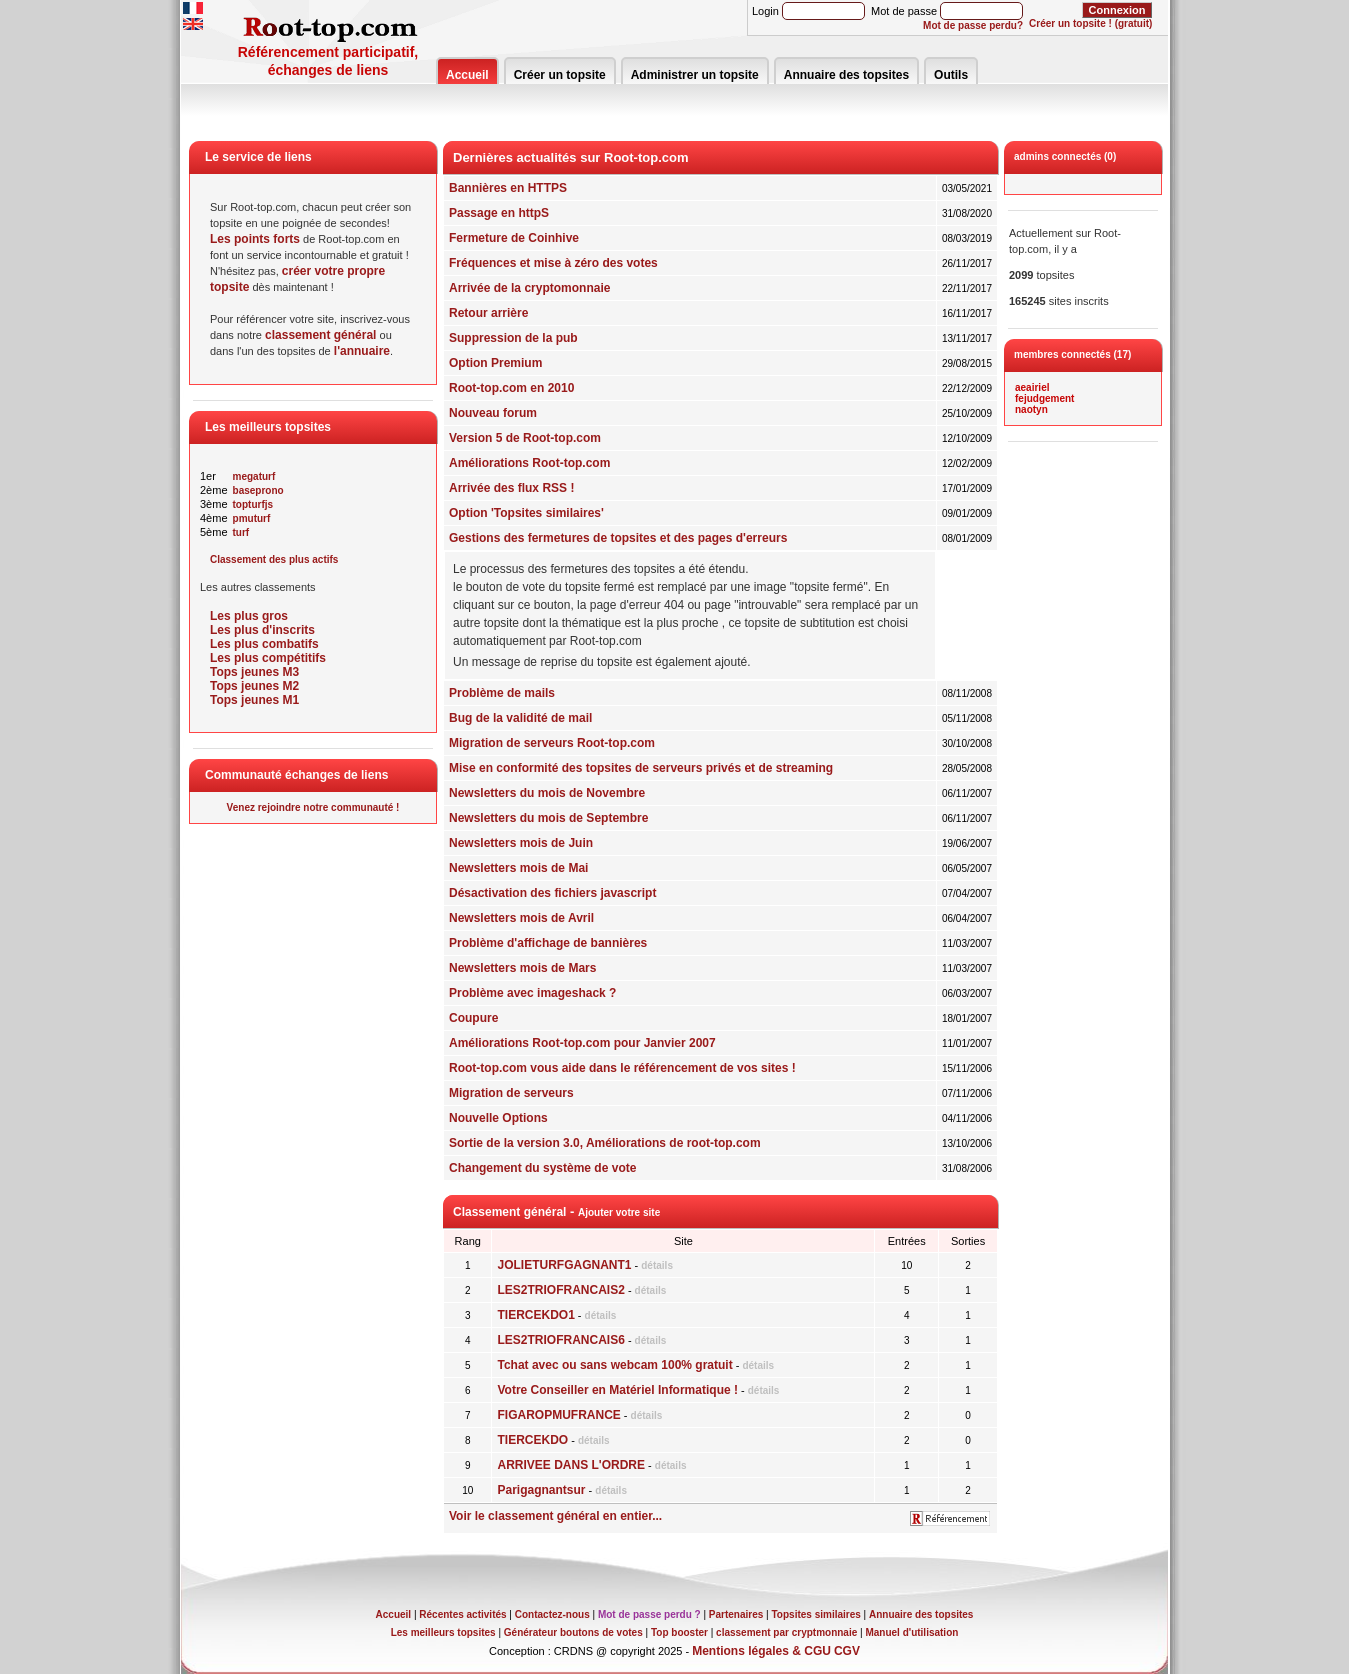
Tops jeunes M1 (254, 700)
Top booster (679, 1632)
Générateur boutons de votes (573, 1632)
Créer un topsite (560, 75)
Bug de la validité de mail (520, 718)
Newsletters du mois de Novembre (547, 793)
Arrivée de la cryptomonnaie (529, 288)
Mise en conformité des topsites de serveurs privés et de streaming (641, 768)
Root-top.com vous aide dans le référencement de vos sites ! (622, 1068)
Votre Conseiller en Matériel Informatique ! (617, 1390)
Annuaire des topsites (846, 75)
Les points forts (255, 239)
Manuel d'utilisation (911, 1632)
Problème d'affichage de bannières (548, 943)
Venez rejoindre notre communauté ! (313, 807)
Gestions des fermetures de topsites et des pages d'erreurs (618, 538)
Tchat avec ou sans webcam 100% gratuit (614, 1365)
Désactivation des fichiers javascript (552, 893)
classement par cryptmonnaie (786, 1632)
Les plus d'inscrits (262, 630)
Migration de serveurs (511, 1093)
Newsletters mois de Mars (522, 968)
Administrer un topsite (695, 75)
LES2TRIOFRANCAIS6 (560, 1340)
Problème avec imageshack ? (532, 993)
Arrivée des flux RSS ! (511, 488)
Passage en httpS (499, 213)
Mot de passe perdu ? (649, 1614)
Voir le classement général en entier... (555, 1516)
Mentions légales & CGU (761, 1651)
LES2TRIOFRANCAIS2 (560, 1290)
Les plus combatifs (264, 644)
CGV (847, 1651)
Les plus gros (249, 616)
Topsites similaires (816, 1614)
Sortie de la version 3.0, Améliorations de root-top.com (605, 1143)
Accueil (467, 75)
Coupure (473, 1018)
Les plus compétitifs (268, 658)
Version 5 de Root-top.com (525, 438)
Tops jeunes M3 (254, 672)
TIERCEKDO (532, 1440)
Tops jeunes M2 (254, 686)
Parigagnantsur (541, 1490)
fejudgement (1044, 398)
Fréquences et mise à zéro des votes (553, 263)
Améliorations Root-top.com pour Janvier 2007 (582, 1043)
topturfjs (253, 504)
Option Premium (495, 363)
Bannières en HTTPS (508, 188)
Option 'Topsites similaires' (526, 513)
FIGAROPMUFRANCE (558, 1415)
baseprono (258, 490)
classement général (320, 335)
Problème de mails (502, 693)
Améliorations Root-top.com (529, 463)
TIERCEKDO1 (535, 1315)
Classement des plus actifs (274, 559)
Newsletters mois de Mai (518, 868)
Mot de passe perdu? (973, 25)
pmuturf (252, 518)
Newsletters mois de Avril (521, 918)
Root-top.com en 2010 (511, 388)
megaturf (254, 476)
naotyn (1031, 409)
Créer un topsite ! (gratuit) (1090, 23)
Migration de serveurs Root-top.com (552, 743)
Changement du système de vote (542, 1168)
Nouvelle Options (498, 1118)
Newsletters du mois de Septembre (548, 818)
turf (241, 532)
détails (657, 1265)
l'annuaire (362, 351)
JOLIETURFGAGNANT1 (564, 1265)
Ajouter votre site (619, 1212)
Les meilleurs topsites (443, 1632)
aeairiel (1032, 387)
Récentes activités (462, 1614)
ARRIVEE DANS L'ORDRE (571, 1465)
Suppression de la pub (513, 338)
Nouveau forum (493, 413)
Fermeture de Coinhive (514, 238)
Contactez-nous (552, 1614)
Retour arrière (488, 313)
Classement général (509, 1212)
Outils (951, 75)
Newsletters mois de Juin (521, 843)
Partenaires (736, 1614)
